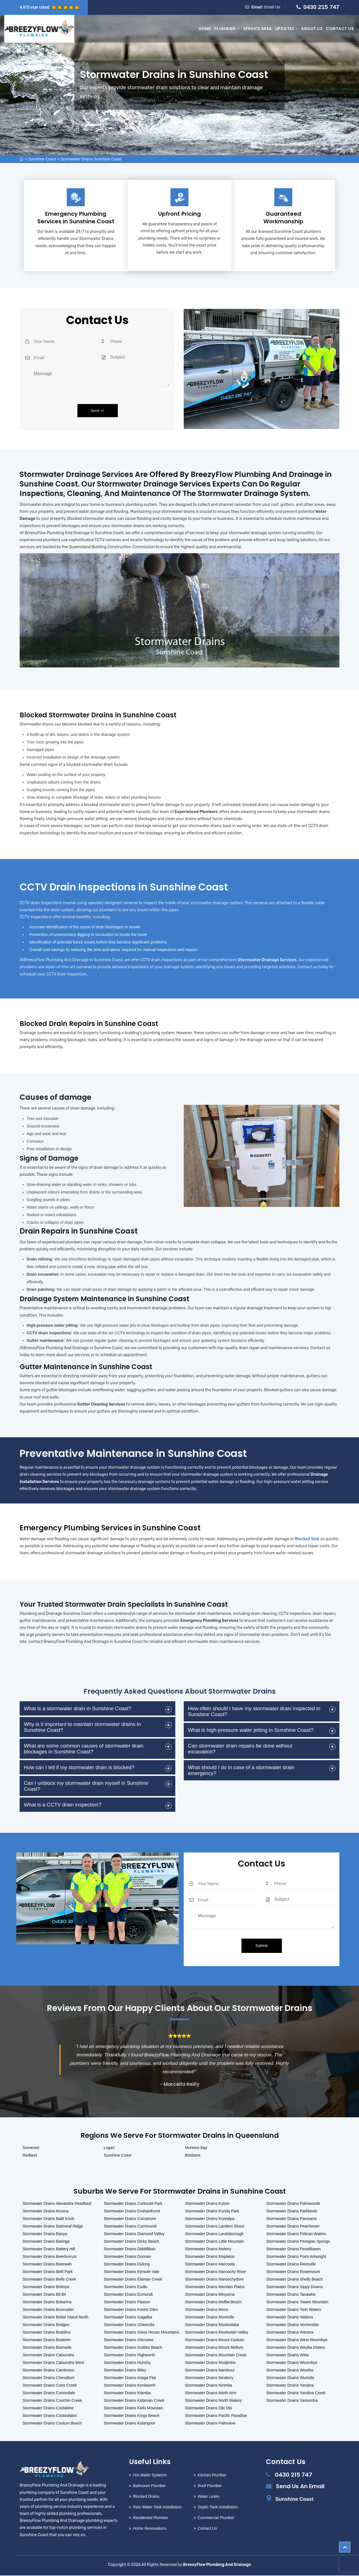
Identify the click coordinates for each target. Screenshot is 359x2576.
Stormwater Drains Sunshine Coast (91, 159)
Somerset (30, 2148)
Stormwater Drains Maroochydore (214, 2279)
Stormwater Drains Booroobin (48, 2310)
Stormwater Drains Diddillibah (129, 2249)
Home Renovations (149, 2529)
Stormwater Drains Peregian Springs (298, 2242)
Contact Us (340, 28)
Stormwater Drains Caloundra (48, 2355)
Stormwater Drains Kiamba (127, 2393)
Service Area (257, 28)
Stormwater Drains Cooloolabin (49, 2416)
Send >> (97, 410)
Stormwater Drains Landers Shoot (214, 2226)
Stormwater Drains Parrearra (291, 2219)
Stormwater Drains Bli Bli (44, 2295)
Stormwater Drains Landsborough (214, 2234)
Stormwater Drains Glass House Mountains (141, 2333)
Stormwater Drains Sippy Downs (294, 2287)
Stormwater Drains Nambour (210, 2370)
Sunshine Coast (42, 159)
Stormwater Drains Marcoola (210, 2264)
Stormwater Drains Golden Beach (133, 2348)
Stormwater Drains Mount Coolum (214, 2340)
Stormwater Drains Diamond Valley (134, 2234)
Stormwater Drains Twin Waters (293, 2310)
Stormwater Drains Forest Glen (131, 2310)
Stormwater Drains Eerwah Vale (131, 2272)
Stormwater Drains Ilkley (125, 2370)
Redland (29, 2155)
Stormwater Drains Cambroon (48, 2370)
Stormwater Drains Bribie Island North (55, 2317)
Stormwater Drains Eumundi (128, 2295)
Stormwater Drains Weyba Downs (295, 2348)
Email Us (272, 7)
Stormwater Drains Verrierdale (292, 2325)
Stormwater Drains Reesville (291, 2264)
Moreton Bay (196, 2148)
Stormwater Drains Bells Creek (49, 2279)
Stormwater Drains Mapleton (210, 2257)
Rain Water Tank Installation (157, 2507)
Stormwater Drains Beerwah (47, 2264)
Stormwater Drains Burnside (47, 2348)
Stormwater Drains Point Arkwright (296, 2257)
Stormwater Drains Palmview (210, 2423)
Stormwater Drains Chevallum (48, 2378)
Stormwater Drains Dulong (127, 2264)
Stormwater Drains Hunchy (127, 2363)
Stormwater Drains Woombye (291, 2363)
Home (205, 28)
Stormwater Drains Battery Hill (48, 2249)
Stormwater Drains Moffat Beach (213, 2302)
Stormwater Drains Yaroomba (291, 2401)
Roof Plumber (210, 2486)
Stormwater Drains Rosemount (293, 2272)
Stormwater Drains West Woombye (296, 2340)
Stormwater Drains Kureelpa (209, 2219)
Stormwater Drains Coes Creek (49, 2386)
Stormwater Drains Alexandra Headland (56, 2204)
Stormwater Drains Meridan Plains (215, 2287)
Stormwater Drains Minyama (210, 2295)
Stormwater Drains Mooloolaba (212, 2325)
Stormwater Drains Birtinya (45, 2287)
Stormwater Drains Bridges (45, 2325)
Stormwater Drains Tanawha (291, 2295)
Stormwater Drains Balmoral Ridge (52, 2226)
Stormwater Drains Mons (206, 2310)
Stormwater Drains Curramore (130, 2219)
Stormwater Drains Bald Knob (48, 2219)
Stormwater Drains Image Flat (130, 2378)
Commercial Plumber (216, 2518)
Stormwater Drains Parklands (291, 2211)
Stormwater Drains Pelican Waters (296, 2234)
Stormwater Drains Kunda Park (212, 2211)
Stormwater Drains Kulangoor (129, 2423)
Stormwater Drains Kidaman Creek (134, 2401)
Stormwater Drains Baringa (46, 2242)
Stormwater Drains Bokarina (47, 2302)
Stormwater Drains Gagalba (128, 2317)
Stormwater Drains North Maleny (213, 2401)
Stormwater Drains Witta (287, 2355)
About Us (312, 28)
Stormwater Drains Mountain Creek (216, 2355)
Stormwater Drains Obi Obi (208, 2408)
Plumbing (227, 28)
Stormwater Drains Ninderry (209, 2378)
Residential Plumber (150, 2518)
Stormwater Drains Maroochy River (215, 2272)
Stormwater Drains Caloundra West (53, 2363)
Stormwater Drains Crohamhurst (132, 2211)
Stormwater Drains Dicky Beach (131, 2242)
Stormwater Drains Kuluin (207, 2204)
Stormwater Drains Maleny (208, 2249)
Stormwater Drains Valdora (289, 2317)
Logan (109, 2148)
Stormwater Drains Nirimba (208, 2386)
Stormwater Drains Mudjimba (210, 2363)
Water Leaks (209, 2497)
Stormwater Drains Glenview (128, 2340)
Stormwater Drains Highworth (129, 2355)
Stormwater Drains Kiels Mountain (133, 2408)
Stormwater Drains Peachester (293, 2226)
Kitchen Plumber (212, 2475)
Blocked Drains (146, 2497)
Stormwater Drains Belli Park (47, 2272)
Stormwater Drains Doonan (127, 2257)
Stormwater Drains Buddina (46, 2333)
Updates (286, 28)
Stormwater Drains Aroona (45, 2211)
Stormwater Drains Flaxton (127, 2302)
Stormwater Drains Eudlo (126, 2287)
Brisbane (193, 2155)
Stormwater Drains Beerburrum (49, 2257)
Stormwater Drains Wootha (289, 2370)
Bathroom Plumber (149, 2486)
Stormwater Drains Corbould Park (133, 2204)
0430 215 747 (321, 7)
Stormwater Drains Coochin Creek (52, 2401)
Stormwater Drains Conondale (48, 2393)
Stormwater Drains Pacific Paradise (216, 2416)
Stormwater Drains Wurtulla (290, 2378)
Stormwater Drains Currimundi (130, 2226)
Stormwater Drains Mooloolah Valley (216, 2333)
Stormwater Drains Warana (289, 2333)
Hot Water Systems (150, 2475)
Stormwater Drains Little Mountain (214, 2242)
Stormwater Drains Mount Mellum (214, 2348)
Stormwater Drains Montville (209, 2317)
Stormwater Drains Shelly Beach (294, 2279)
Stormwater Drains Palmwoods (293, 2204)
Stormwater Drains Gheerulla (129, 2325)
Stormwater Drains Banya (44, 2234)
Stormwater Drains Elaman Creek (133, 2279)
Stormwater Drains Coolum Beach (52, 2423)
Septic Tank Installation (218, 2507)
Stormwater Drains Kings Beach (131, 2416)
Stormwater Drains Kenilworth (130, 2386)
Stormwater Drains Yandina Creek (295, 2393)
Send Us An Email (300, 2487)
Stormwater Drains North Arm (210, 2393)
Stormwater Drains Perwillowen (293, 2249)
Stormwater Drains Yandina (290, 2386)
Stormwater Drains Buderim (46, 2340)
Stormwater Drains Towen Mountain (297, 2302)
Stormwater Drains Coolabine (48, 2408)
